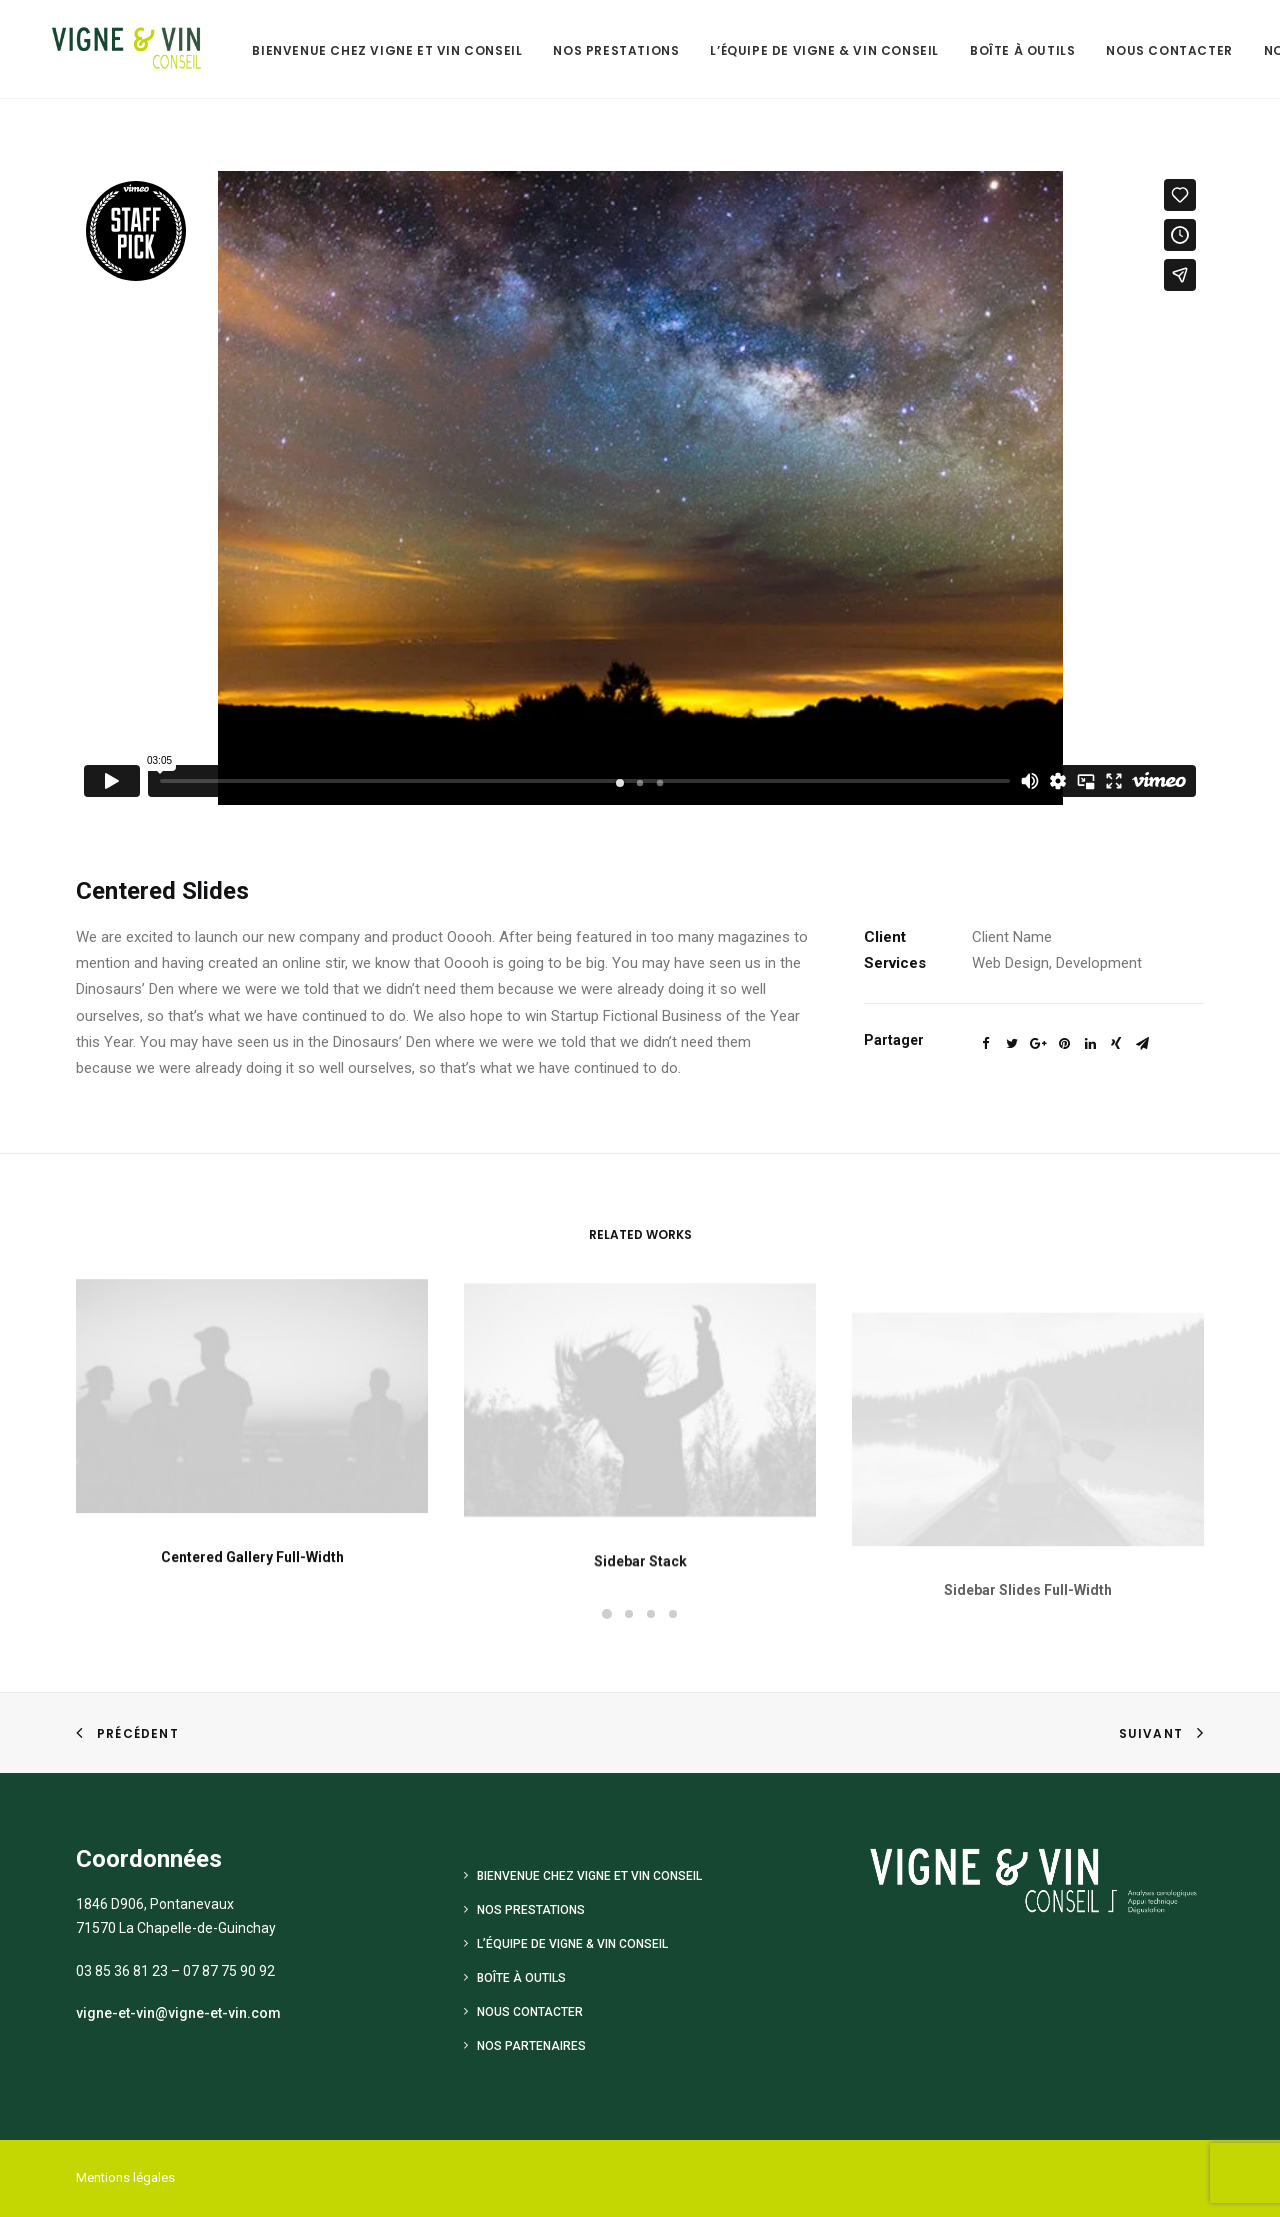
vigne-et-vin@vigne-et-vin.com (178, 2013)
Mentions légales (125, 2177)
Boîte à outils (1004, 50)
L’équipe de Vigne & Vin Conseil (806, 50)
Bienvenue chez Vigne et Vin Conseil (369, 50)
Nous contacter (1151, 50)
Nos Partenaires (531, 2046)
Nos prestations (598, 50)
